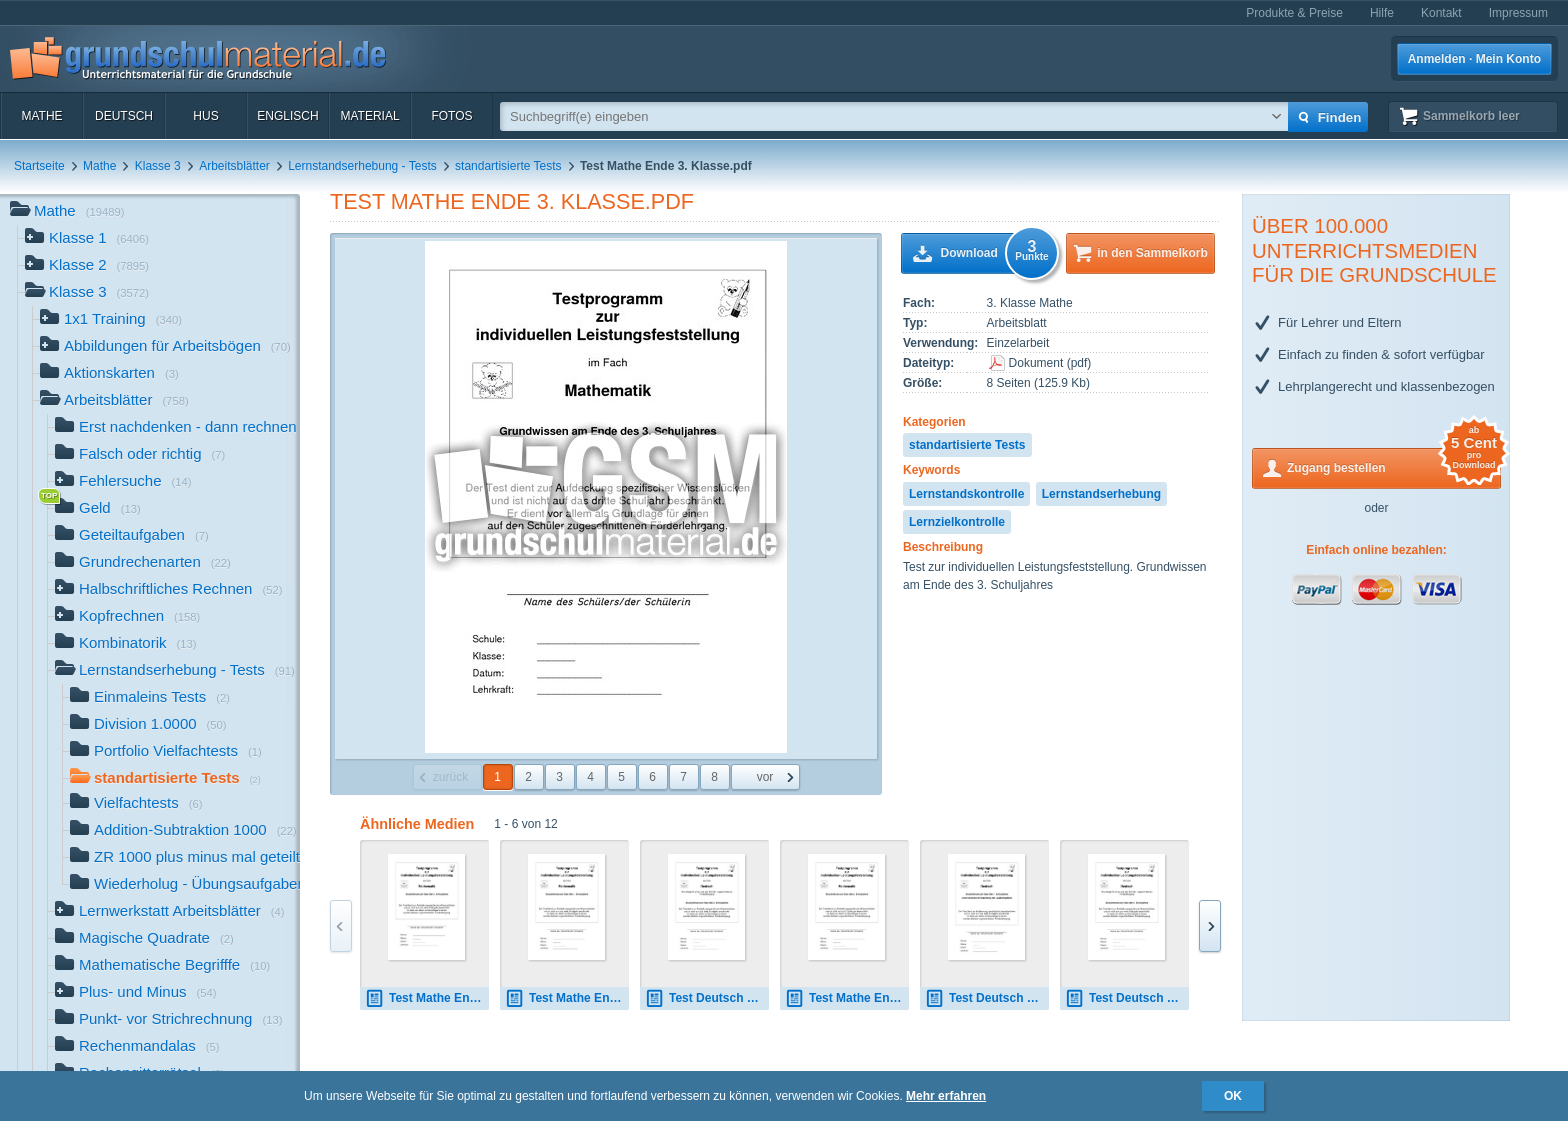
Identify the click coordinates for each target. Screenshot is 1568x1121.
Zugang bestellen (1394, 466)
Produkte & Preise (1294, 13)
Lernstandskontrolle (966, 494)
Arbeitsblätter (234, 166)
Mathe (41, 116)
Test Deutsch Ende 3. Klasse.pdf (707, 998)
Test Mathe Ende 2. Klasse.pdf (847, 998)
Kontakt (1441, 13)
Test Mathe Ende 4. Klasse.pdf (427, 998)
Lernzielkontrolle (957, 522)
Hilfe (1382, 13)
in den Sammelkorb (1152, 253)
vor (765, 777)
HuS (205, 116)
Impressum (1518, 13)
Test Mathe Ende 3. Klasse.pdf (512, 201)
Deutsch (124, 116)
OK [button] (1233, 1096)
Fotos (451, 116)
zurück (450, 777)
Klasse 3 (158, 166)
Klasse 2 (87, 266)
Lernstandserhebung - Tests (362, 166)
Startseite (39, 166)
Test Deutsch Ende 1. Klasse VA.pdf (987, 998)
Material (369, 116)
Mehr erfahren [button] (946, 1096)
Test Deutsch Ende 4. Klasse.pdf (1127, 998)
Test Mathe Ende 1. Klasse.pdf (567, 998)
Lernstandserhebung (1101, 494)
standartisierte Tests (508, 166)
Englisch (287, 116)
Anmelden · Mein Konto (1474, 59)
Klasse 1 (87, 239)
